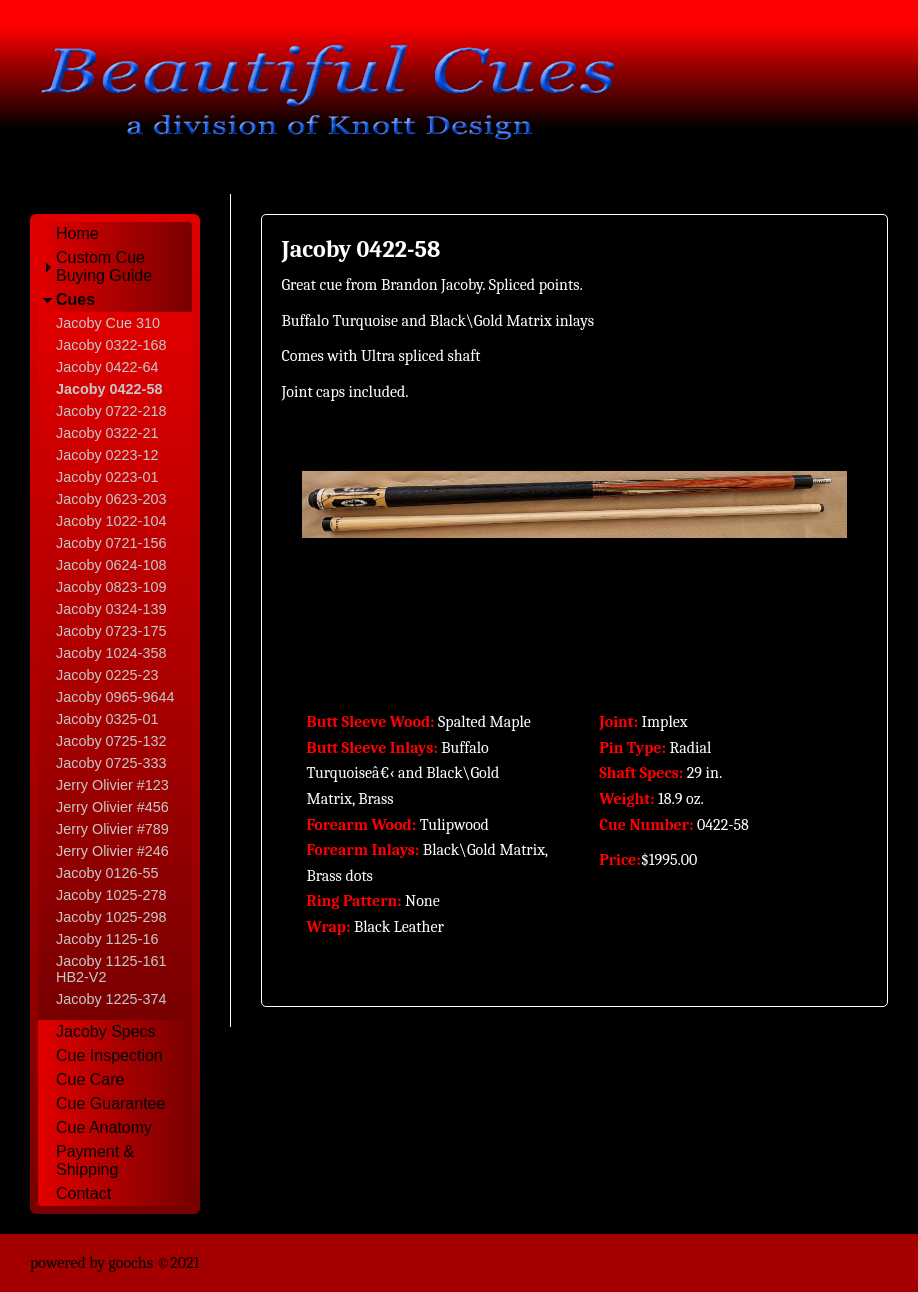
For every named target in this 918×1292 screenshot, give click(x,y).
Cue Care (90, 1079)
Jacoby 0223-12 (107, 455)
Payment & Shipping (95, 1160)
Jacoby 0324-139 (111, 609)
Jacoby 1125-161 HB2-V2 (111, 969)
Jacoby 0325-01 (107, 719)
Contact (83, 1193)
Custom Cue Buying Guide (104, 266)
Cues (75, 299)
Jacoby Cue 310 (108, 323)
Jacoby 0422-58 (109, 389)
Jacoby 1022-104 (111, 521)
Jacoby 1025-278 (111, 895)
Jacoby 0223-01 (107, 477)
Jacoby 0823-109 (111, 587)
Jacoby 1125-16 (107, 939)
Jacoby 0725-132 (111, 741)
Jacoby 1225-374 (111, 999)
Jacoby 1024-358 (111, 653)
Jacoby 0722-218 (111, 411)
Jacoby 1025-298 (111, 917)
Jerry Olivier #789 (112, 829)
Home (77, 233)
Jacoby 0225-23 (107, 675)
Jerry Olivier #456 (112, 807)
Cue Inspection (109, 1055)
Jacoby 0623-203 (111, 499)
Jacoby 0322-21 (107, 433)
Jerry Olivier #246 (112, 851)
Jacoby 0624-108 (111, 565)
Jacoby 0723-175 (111, 631)
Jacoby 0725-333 (111, 763)
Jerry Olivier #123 (112, 785)
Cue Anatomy (104, 1127)
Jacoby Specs (106, 1031)
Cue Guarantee (110, 1103)
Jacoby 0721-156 (111, 543)
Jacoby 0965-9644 (115, 697)
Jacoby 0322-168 (111, 345)
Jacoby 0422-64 (107, 367)
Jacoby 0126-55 (107, 873)
